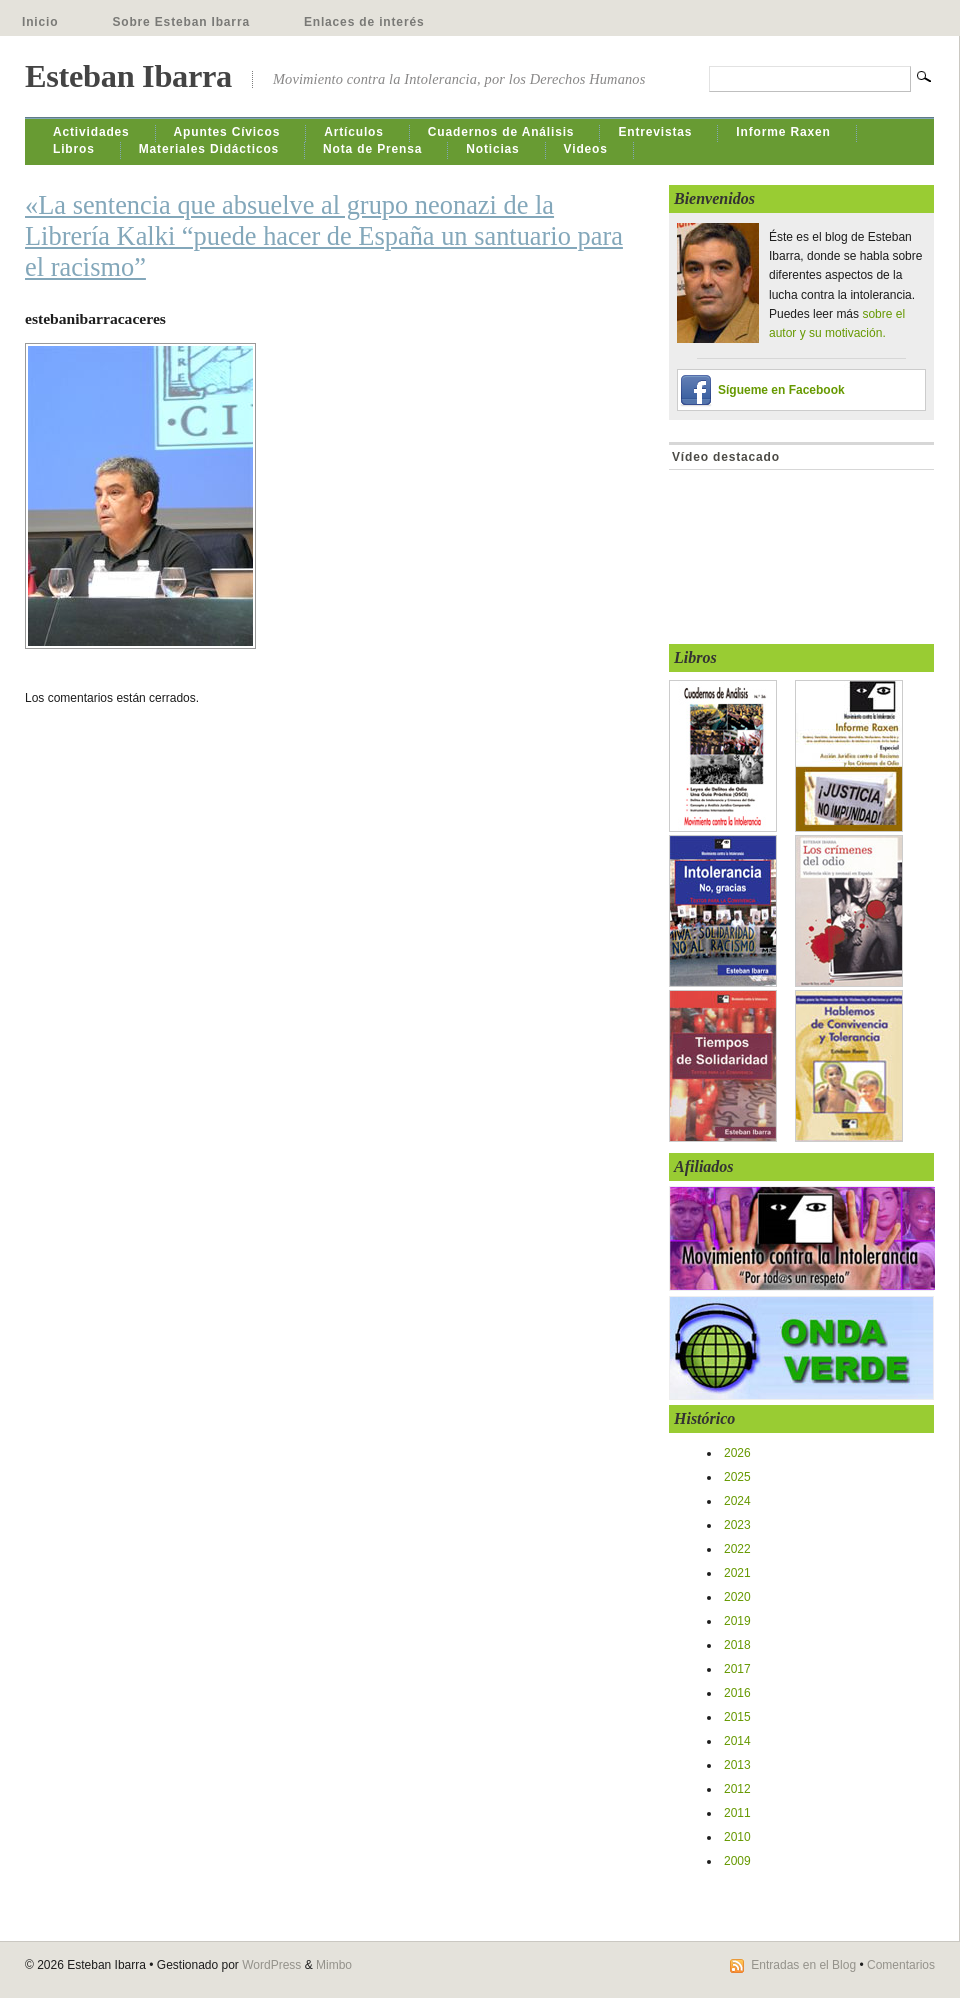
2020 (737, 1597)
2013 (737, 1765)
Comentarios (901, 1965)
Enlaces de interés (364, 22)
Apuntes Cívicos (227, 132)
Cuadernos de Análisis (501, 132)
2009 (737, 1861)
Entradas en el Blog (803, 1965)
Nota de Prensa (372, 149)
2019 (737, 1621)
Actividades (91, 132)
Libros (74, 149)
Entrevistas (655, 132)
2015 (737, 1717)
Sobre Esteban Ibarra (181, 22)
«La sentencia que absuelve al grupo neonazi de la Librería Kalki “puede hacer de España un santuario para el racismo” (324, 236)
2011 (737, 1813)
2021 (737, 1573)
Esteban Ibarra (128, 76)
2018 (737, 1645)
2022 (737, 1549)
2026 (737, 1453)
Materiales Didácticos (209, 149)
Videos (586, 149)
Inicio (40, 22)
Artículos (354, 132)
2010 (737, 1837)
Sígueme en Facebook (781, 390)
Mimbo (334, 1965)
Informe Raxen (783, 132)
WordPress (271, 1965)
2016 (737, 1693)
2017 (737, 1669)
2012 (737, 1789)
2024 (737, 1501)
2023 (737, 1525)
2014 (737, 1741)
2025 (737, 1477)
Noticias (492, 149)
